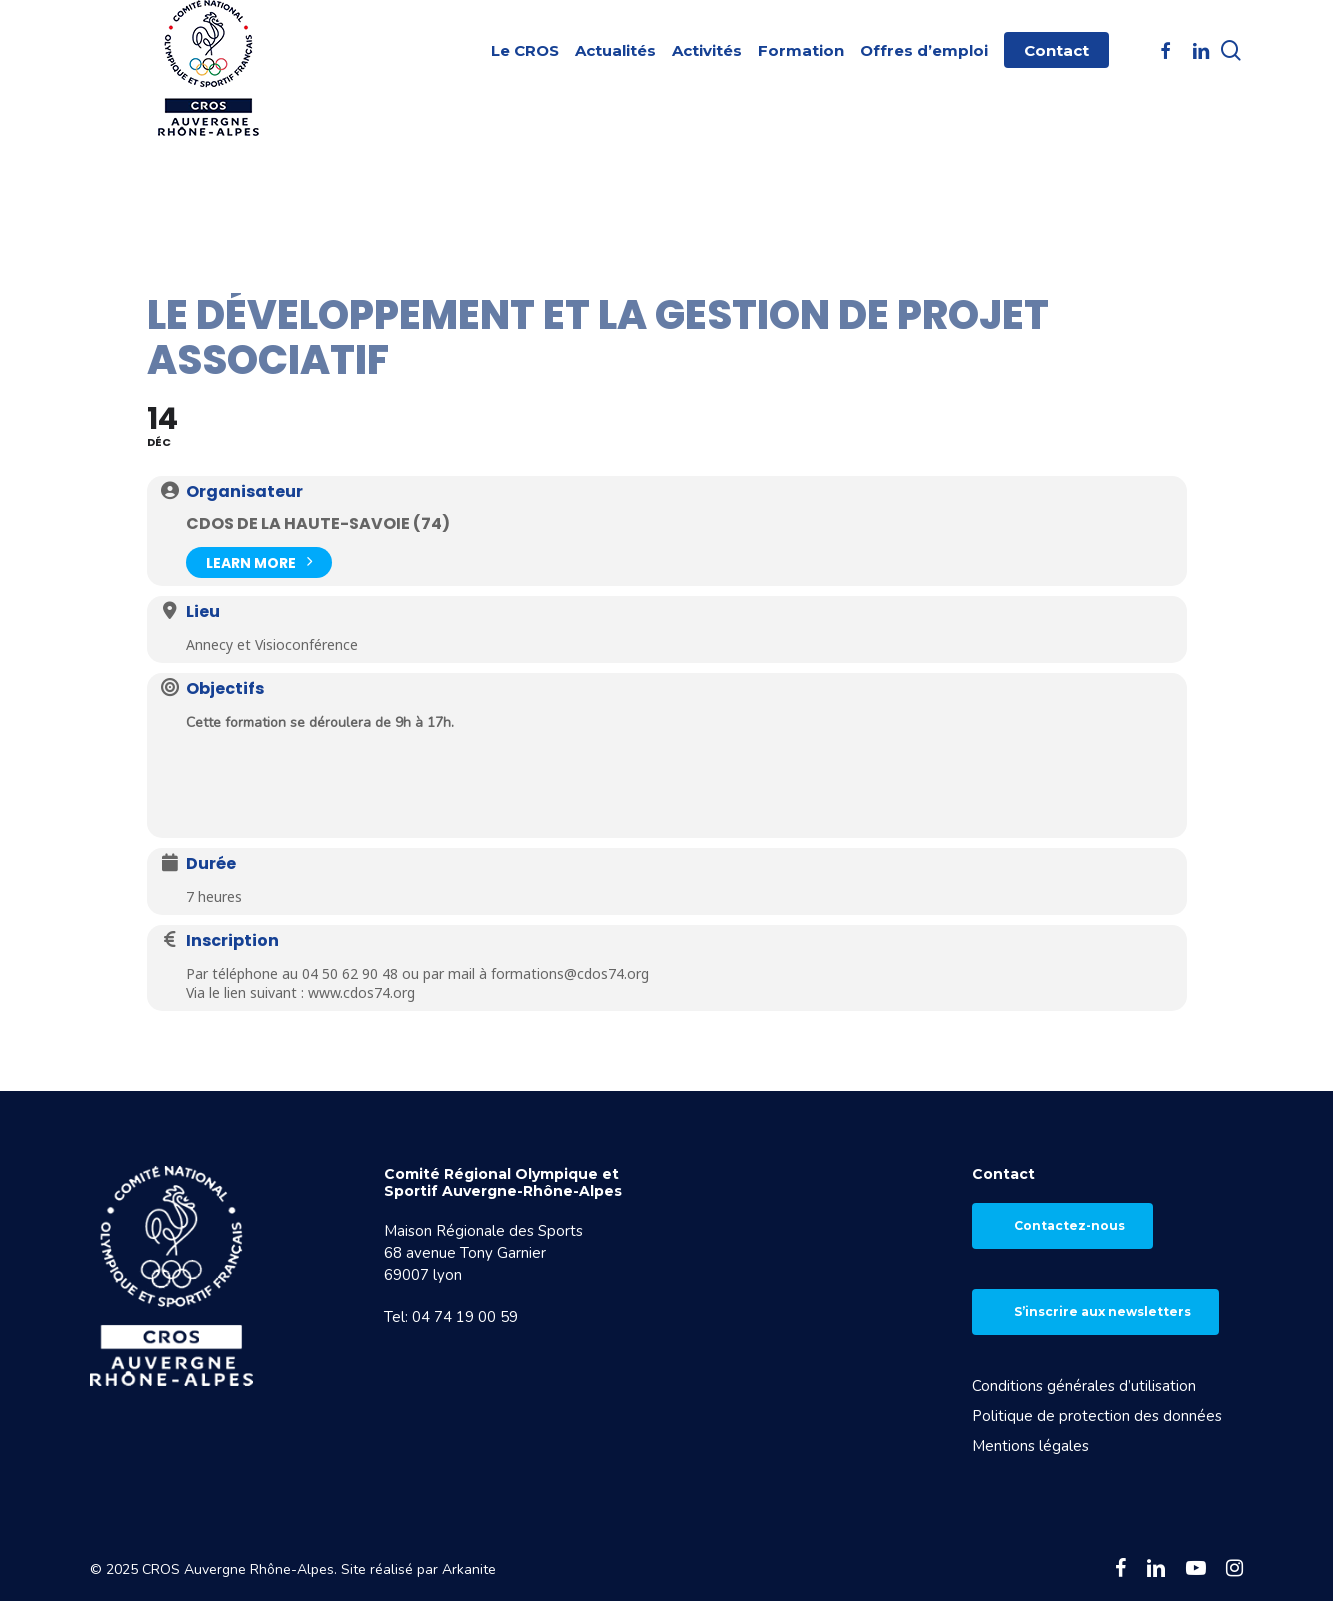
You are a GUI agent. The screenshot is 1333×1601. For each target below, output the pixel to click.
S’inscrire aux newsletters (1102, 1311)
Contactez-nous (1069, 1225)
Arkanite (469, 1569)
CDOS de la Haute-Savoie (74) (318, 523)
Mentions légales (1030, 1446)
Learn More (259, 560)
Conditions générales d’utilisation (1084, 1386)
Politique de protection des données (1097, 1416)
